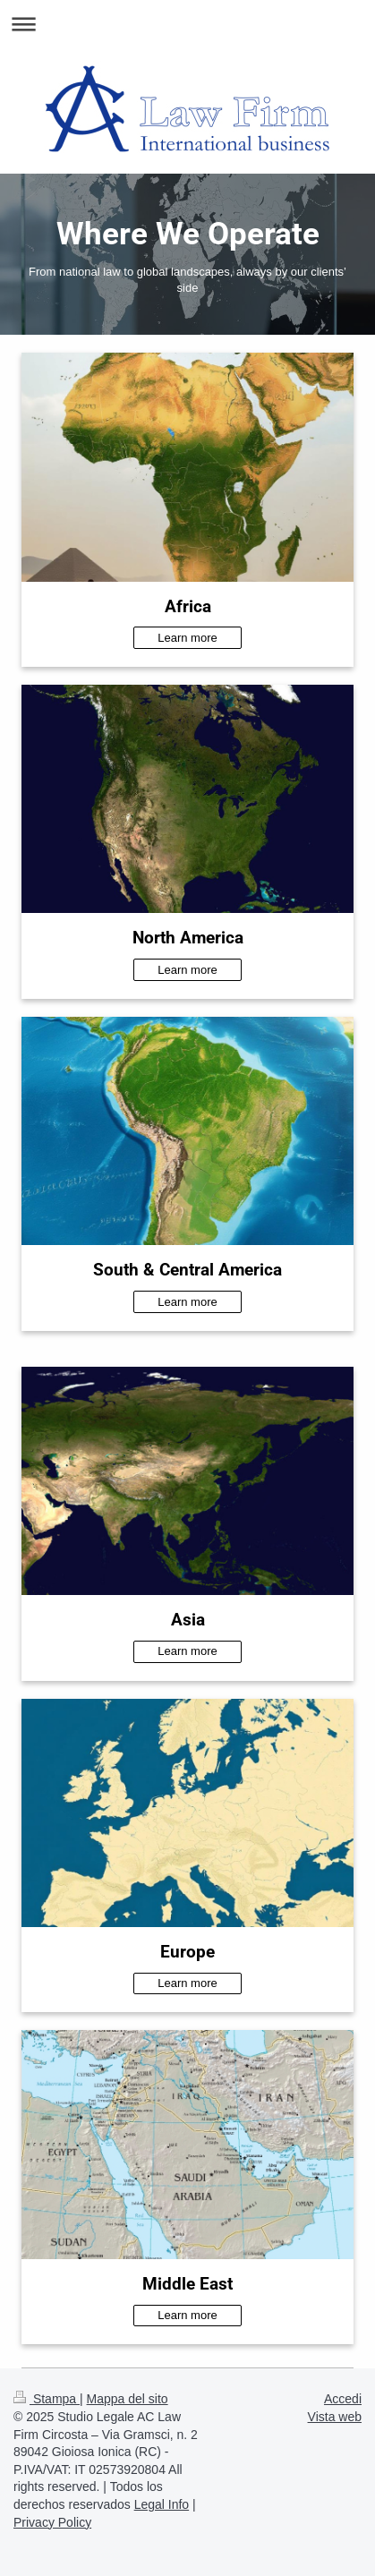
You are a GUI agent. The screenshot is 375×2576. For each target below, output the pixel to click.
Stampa (46, 2399)
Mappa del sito (127, 2399)
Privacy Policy (52, 2522)
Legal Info (162, 2504)
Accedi (343, 2399)
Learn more (187, 637)
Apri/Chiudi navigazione (187, 23)
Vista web (335, 2417)
